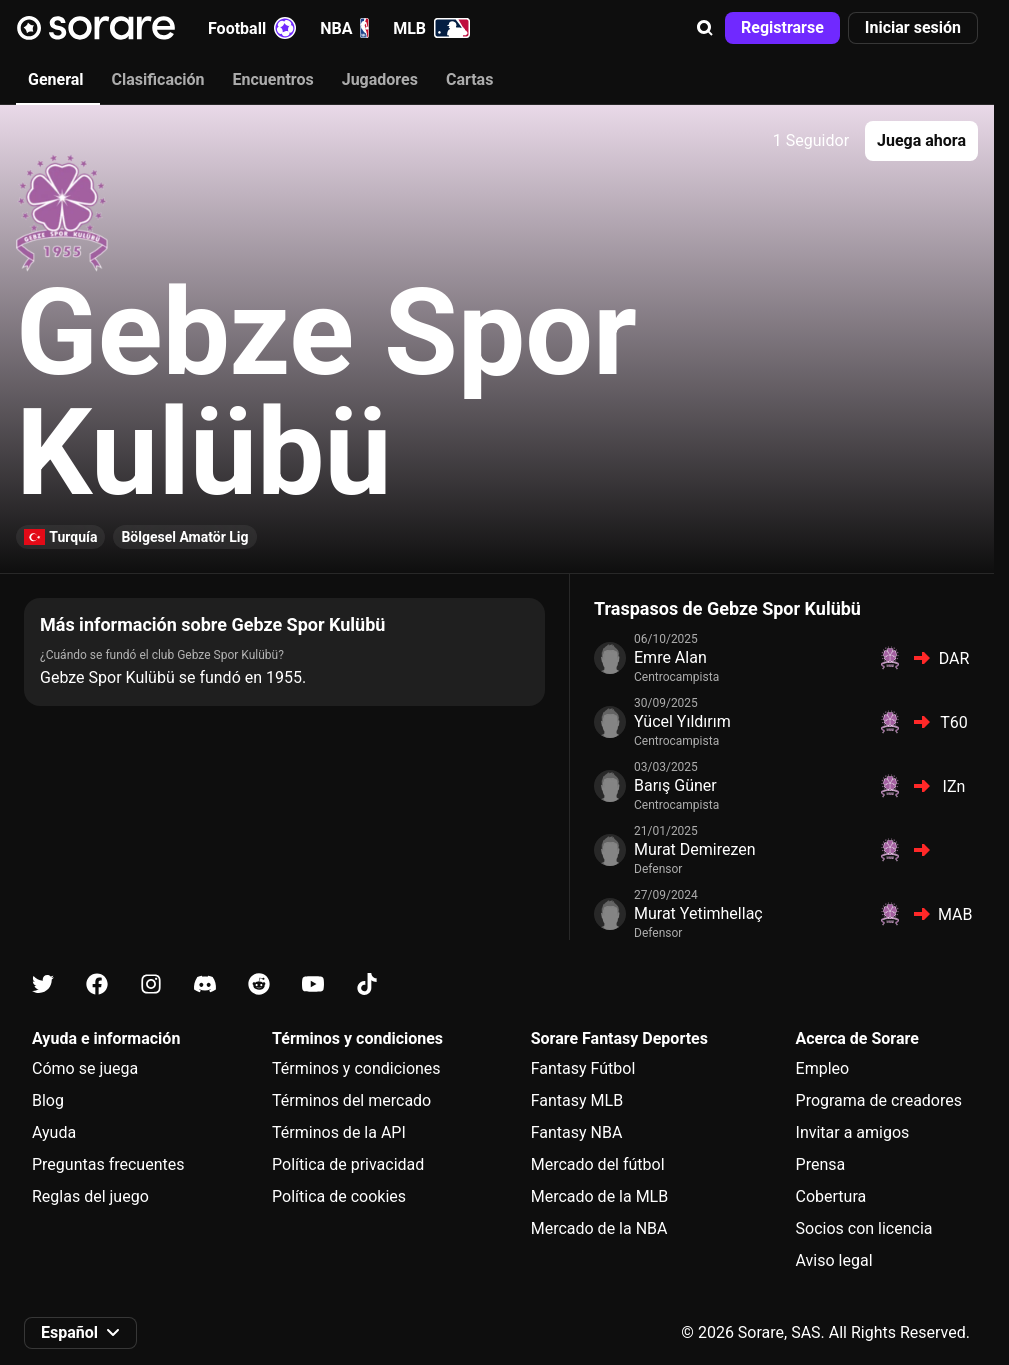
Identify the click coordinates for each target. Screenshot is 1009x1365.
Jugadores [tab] (380, 79)
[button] (705, 28)
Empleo (823, 1068)
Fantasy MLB (577, 1100)
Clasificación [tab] (158, 79)
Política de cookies (339, 1196)
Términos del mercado (351, 1100)
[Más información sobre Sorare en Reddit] (259, 984)
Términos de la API (339, 1132)
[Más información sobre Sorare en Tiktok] (367, 984)
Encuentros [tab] (273, 79)
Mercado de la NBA (599, 1228)
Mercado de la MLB (600, 1196)
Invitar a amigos (853, 1132)
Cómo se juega (85, 1068)
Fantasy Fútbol (583, 1068)
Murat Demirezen (695, 849)
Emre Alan (670, 657)
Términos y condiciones (356, 1068)
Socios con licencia (864, 1228)
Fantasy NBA (577, 1132)
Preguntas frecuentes (108, 1164)
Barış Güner (675, 785)
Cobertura (831, 1196)
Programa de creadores (879, 1100)
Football (252, 28)
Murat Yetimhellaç (698, 913)
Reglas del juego (90, 1196)
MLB (431, 28)
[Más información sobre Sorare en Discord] (205, 984)
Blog (48, 1100)
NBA (344, 28)
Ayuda (54, 1132)
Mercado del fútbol (598, 1164)
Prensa (821, 1164)
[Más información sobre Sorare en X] (43, 984)
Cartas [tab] (469, 79)
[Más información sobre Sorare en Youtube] (313, 984)
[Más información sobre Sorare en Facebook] (97, 984)
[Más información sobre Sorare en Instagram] (151, 984)
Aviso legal (834, 1260)
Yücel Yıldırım (682, 721)
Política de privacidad (348, 1164)
